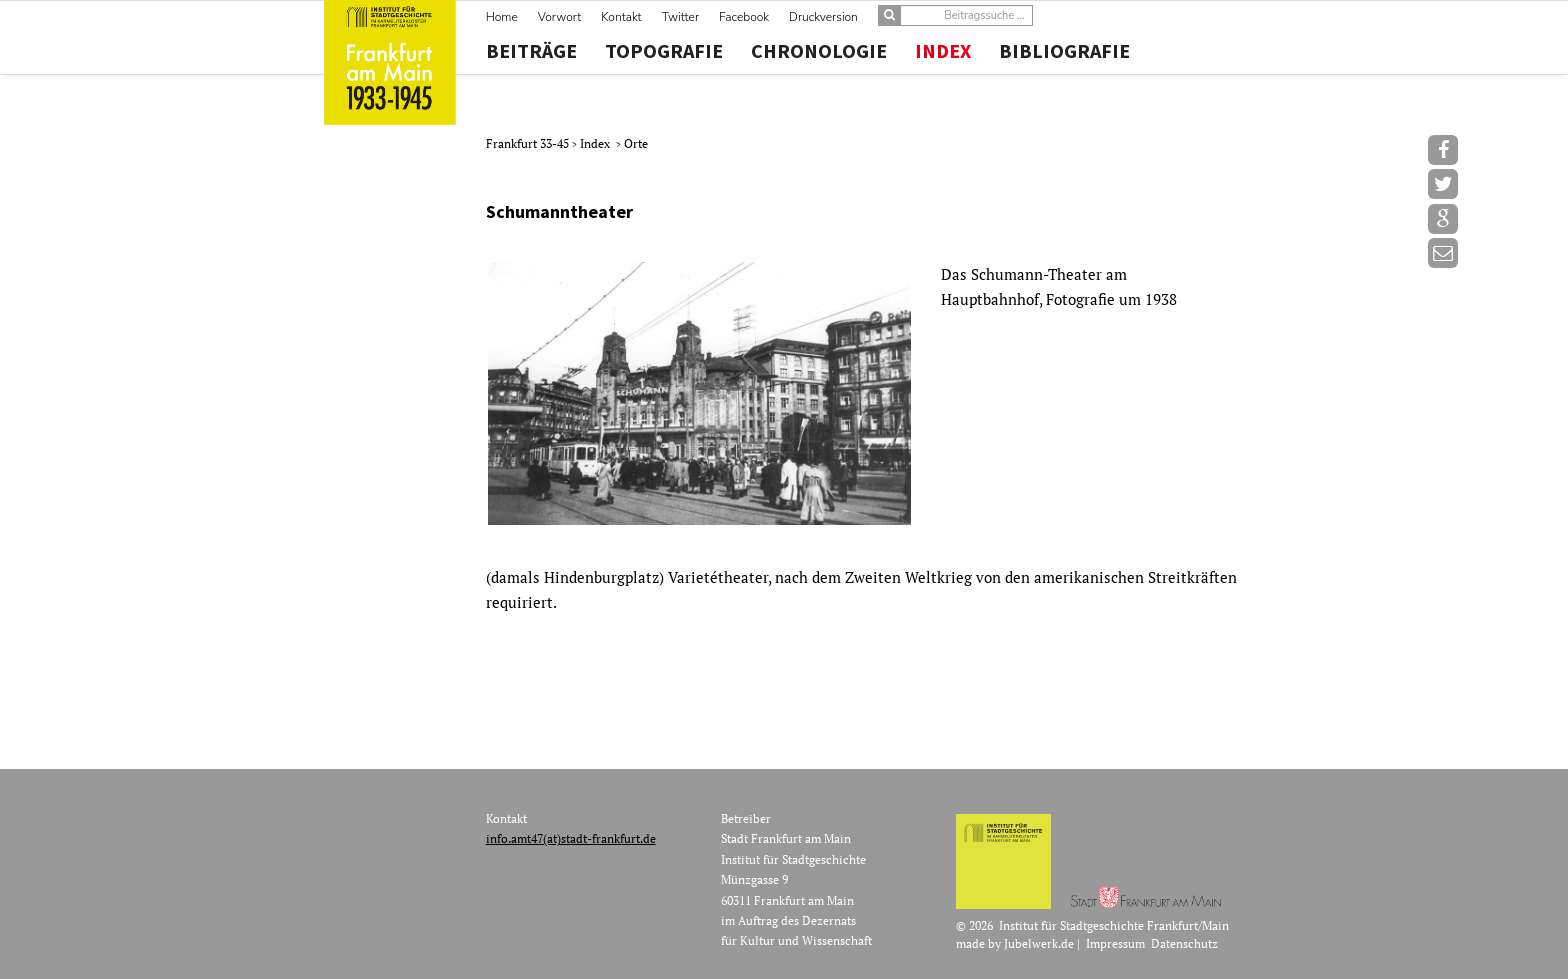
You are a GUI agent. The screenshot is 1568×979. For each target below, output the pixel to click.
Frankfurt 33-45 (529, 143)
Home (502, 17)
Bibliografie (1064, 51)
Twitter (680, 17)
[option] (862, 393)
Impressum (1115, 943)
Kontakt (621, 17)
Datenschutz (1184, 943)
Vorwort (559, 17)
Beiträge (531, 51)
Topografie (664, 51)
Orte (636, 143)
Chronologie (819, 51)
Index (943, 51)
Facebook (744, 17)
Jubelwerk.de (1039, 943)
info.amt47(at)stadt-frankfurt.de (571, 838)
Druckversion (823, 17)
